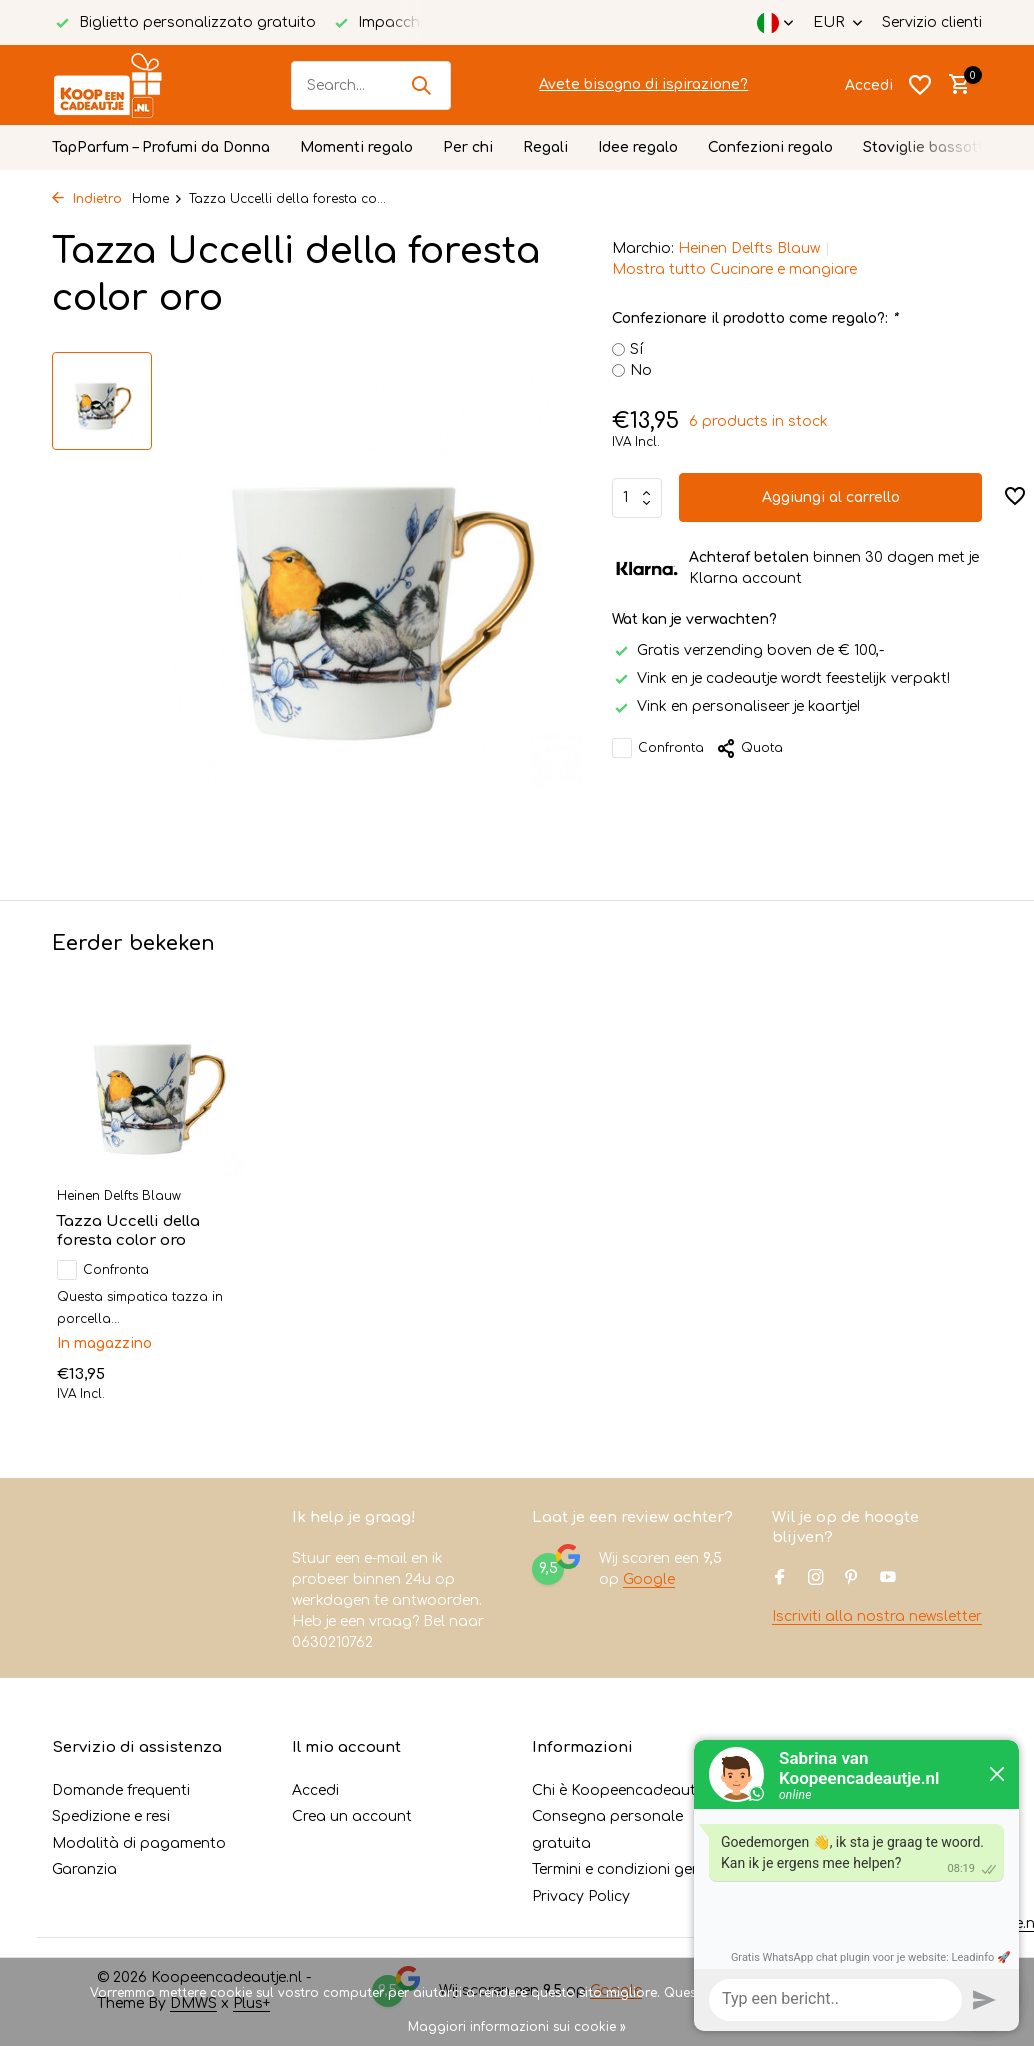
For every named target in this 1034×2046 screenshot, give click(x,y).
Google (649, 1579)
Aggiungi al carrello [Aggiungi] (831, 497)
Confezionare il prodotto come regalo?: (754, 318)
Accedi (315, 1790)
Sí (636, 349)
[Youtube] (888, 1579)
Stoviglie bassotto (928, 147)
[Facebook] (780, 1579)
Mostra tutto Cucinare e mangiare (734, 269)
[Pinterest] (852, 1579)
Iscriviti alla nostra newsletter (877, 1616)
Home (157, 199)
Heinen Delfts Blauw (749, 248)
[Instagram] (816, 1579)
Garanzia (84, 1869)
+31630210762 (845, 1869)
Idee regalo (638, 147)
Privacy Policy (581, 1896)
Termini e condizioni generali (631, 1869)
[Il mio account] (869, 85)
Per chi (468, 147)
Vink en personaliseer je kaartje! (736, 706)
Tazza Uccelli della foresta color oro (128, 1231)
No (641, 370)
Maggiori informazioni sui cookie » (517, 2027)
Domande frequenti (121, 1790)
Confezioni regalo (770, 147)
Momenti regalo (356, 147)
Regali (545, 147)
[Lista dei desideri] (920, 85)
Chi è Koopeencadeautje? (622, 1790)
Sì (816, 1993)
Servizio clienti (932, 22)
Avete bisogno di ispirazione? (643, 84)
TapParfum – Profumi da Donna (161, 147)
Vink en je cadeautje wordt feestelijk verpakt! (781, 678)
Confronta (658, 748)
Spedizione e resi (111, 1816)
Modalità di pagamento (139, 1843)
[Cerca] (371, 85)
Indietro (87, 199)
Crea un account (352, 1816)
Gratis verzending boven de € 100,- (748, 650)
